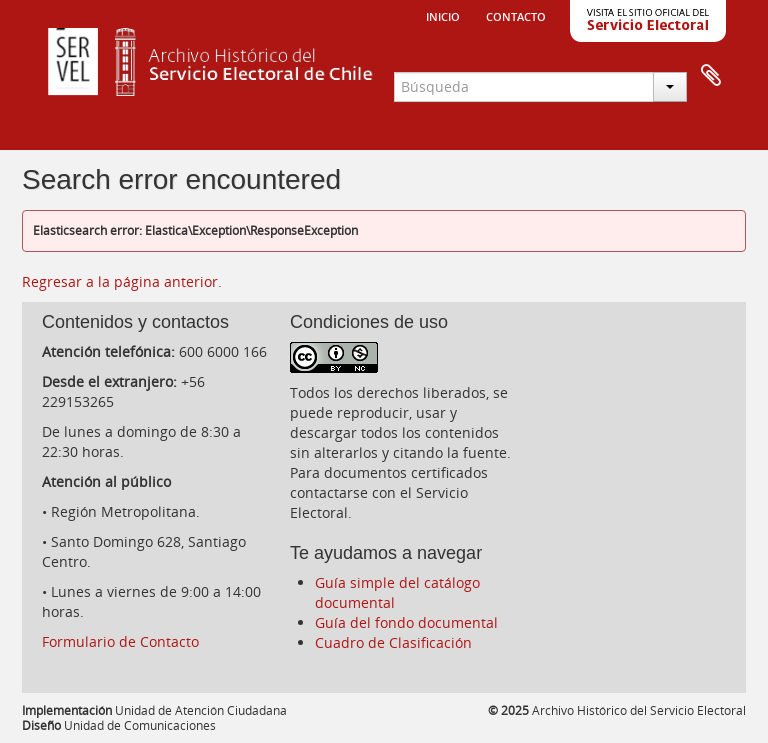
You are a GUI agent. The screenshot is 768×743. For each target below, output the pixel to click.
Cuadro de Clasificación (393, 642)
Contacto (516, 15)
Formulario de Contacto (120, 641)
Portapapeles (711, 76)
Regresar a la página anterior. (122, 281)
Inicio (443, 15)
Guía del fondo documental (406, 622)
